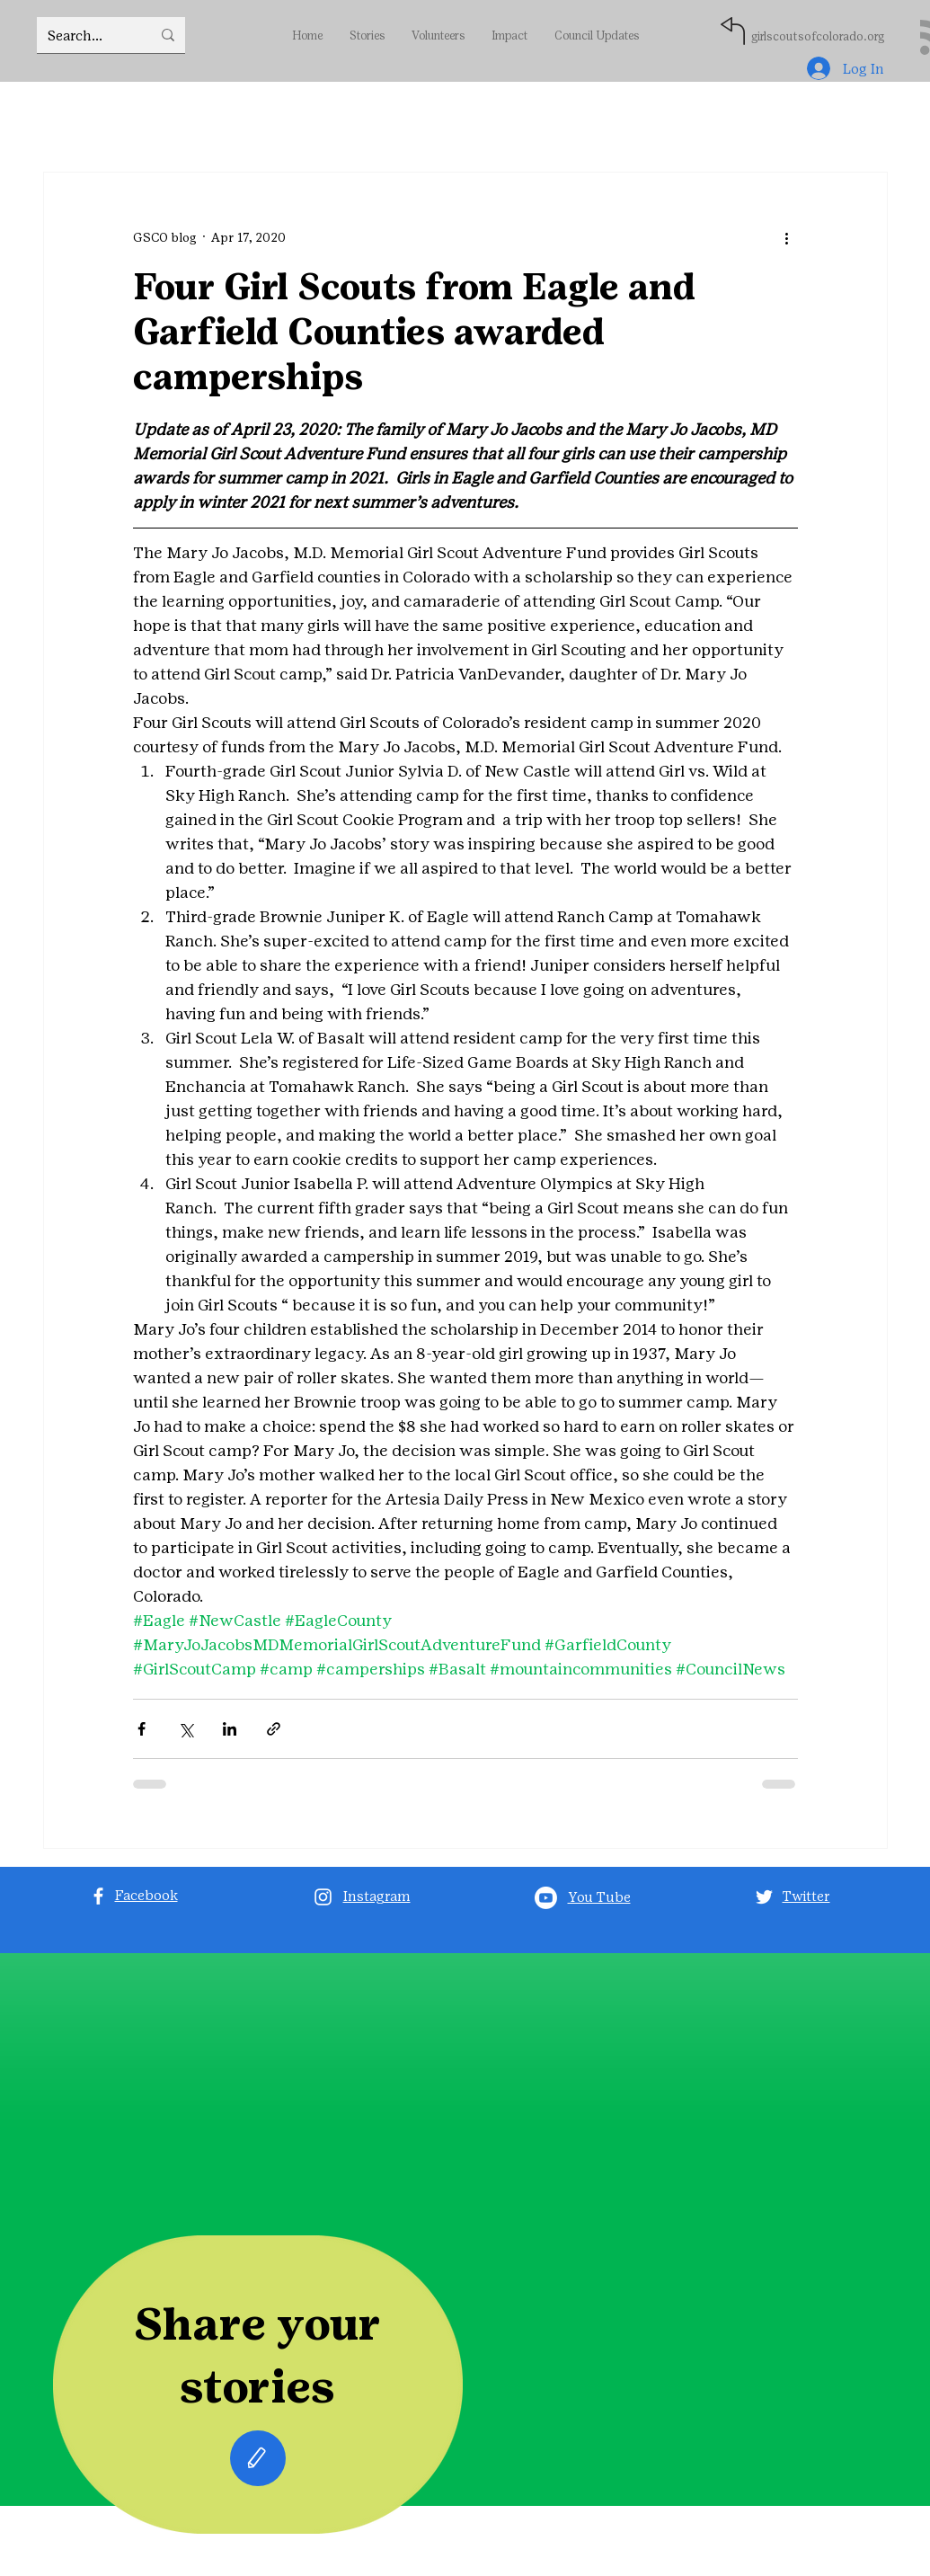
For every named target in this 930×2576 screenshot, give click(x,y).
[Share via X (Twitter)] (185, 1728)
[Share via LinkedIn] (229, 1728)
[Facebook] (98, 1896)
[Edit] (258, 2458)
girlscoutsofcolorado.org (817, 36)
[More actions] (787, 237)
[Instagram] (323, 1897)
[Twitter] (764, 1897)
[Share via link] (273, 1728)
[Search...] (86, 35)
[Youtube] (546, 1898)
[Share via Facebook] (141, 1728)
